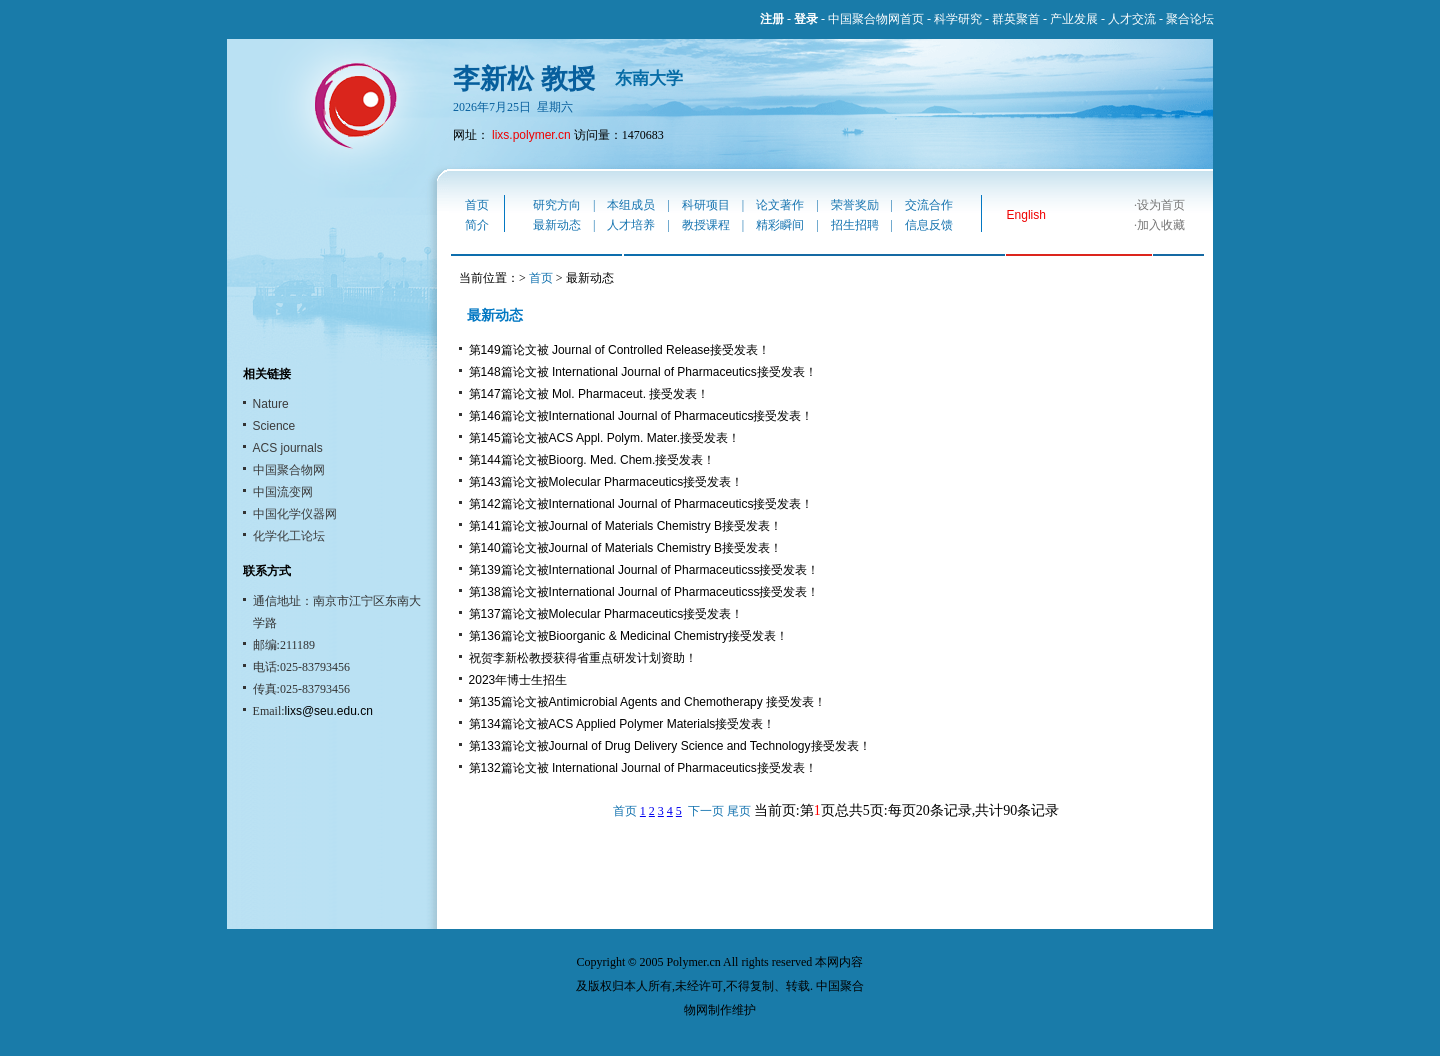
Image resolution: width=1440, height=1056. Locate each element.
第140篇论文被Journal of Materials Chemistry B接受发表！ (625, 548)
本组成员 (631, 205)
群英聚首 (1016, 19)
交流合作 (929, 205)
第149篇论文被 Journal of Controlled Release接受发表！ (619, 350)
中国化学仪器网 (295, 514)
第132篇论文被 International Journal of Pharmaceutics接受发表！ (643, 768)
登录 (806, 19)
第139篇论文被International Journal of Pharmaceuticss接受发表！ (644, 570)
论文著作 (780, 205)
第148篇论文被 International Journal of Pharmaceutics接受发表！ (643, 372)
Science (274, 426)
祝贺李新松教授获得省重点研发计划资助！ (583, 658)
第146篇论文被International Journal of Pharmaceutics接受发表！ (641, 416)
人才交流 (1132, 19)
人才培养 (631, 225)
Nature (271, 404)
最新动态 (557, 225)
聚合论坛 (1190, 19)
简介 (477, 225)
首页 (477, 205)
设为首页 (1161, 205)
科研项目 (706, 205)
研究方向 (557, 205)
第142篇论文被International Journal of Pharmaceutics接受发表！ (641, 504)
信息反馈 (929, 225)
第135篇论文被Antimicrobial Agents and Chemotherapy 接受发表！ (647, 702)
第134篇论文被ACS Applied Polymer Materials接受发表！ (622, 724)
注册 (772, 19)
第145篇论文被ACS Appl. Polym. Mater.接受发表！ (604, 438)
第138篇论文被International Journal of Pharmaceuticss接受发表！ (644, 592)
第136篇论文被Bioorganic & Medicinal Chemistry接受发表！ (628, 636)
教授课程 (706, 225)
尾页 (739, 811)
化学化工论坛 (289, 536)
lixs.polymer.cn (531, 135)
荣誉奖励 (855, 205)
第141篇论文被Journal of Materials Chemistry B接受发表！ (625, 526)
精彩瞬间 (780, 225)
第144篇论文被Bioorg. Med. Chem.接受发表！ (592, 460)
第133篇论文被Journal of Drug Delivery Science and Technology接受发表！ (670, 746)
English (1026, 215)
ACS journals (288, 448)
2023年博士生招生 (518, 680)
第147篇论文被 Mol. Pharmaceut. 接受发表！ (589, 394)
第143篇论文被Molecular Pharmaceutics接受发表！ (606, 482)
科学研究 (958, 19)
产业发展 (1074, 19)
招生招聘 (855, 225)
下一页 (706, 811)
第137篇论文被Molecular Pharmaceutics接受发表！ (606, 614)
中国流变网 (283, 492)
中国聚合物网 (289, 470)
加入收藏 (1161, 225)
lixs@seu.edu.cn (329, 711)
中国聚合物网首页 (876, 19)
